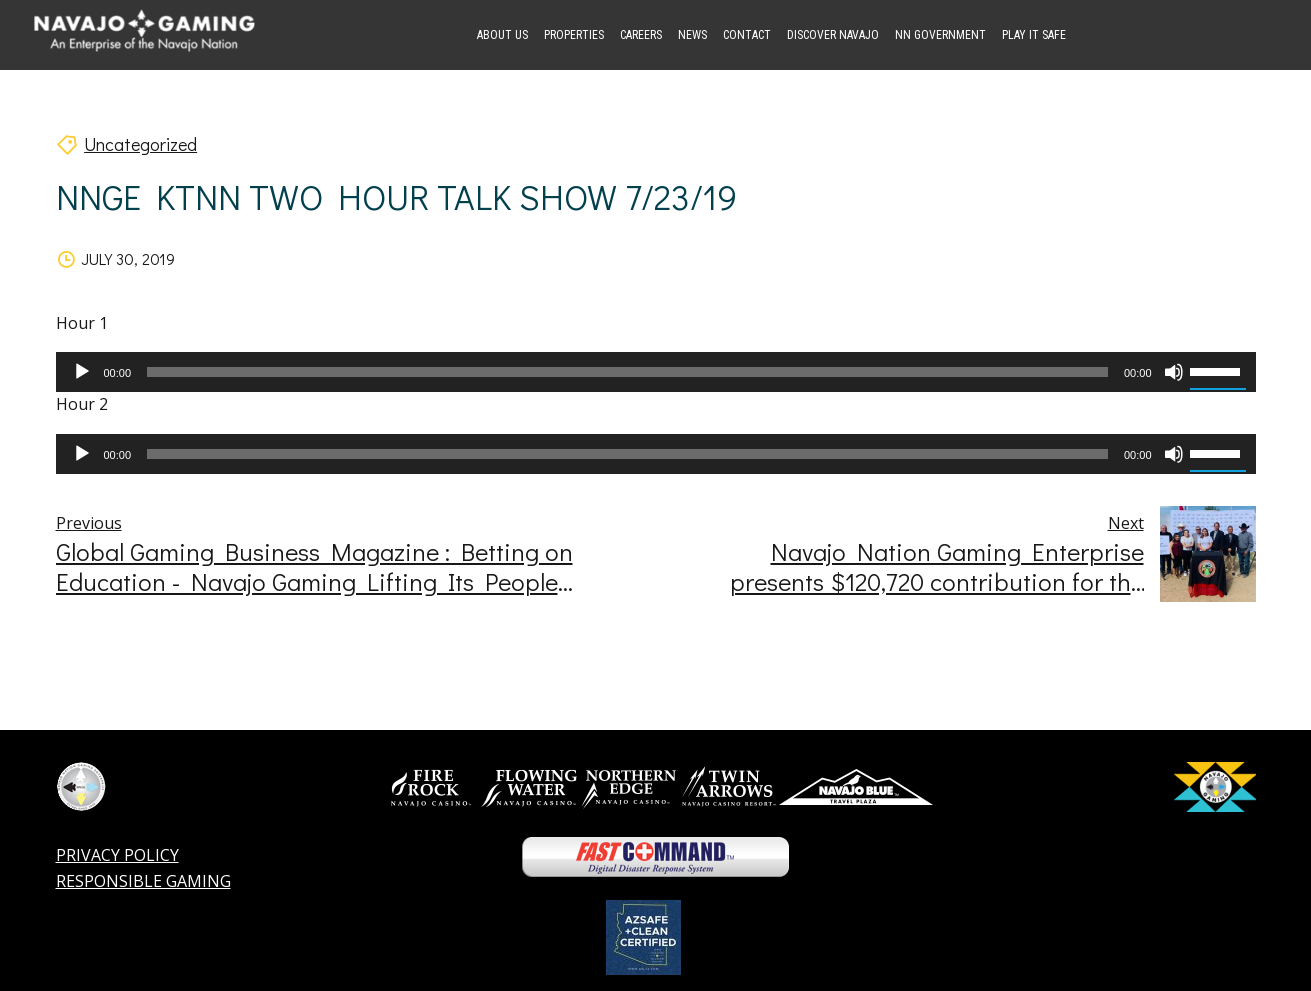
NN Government (940, 35)
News (692, 35)
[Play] (82, 372)
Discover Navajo (833, 35)
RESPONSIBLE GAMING (143, 881)
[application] (656, 372)
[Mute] (1174, 372)
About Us (502, 35)
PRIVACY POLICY (117, 855)
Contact (747, 35)
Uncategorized (140, 144)
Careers (641, 35)
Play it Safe (1034, 35)
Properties (574, 35)
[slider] (627, 372)
